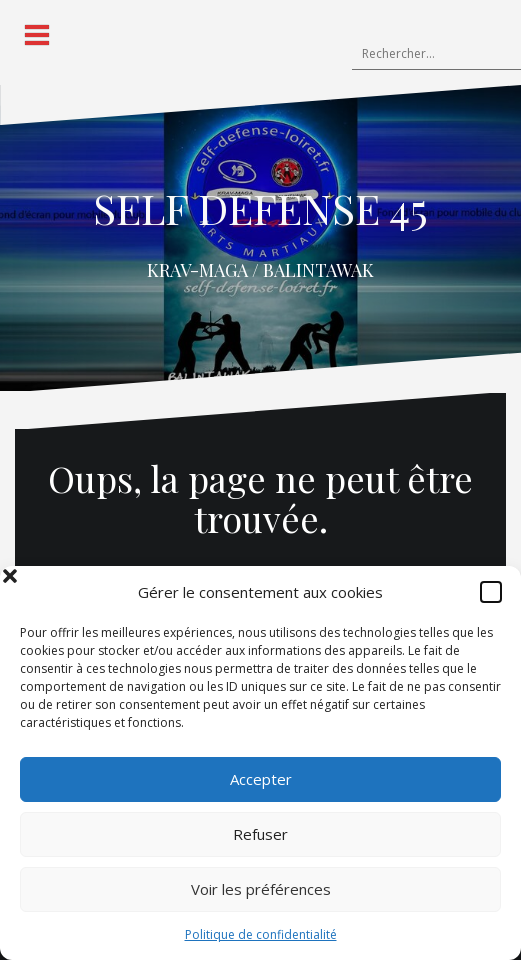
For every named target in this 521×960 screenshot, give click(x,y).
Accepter (261, 779)
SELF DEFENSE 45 (260, 208)
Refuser (260, 834)
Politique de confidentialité (261, 934)
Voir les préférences (261, 889)
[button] (491, 592)
